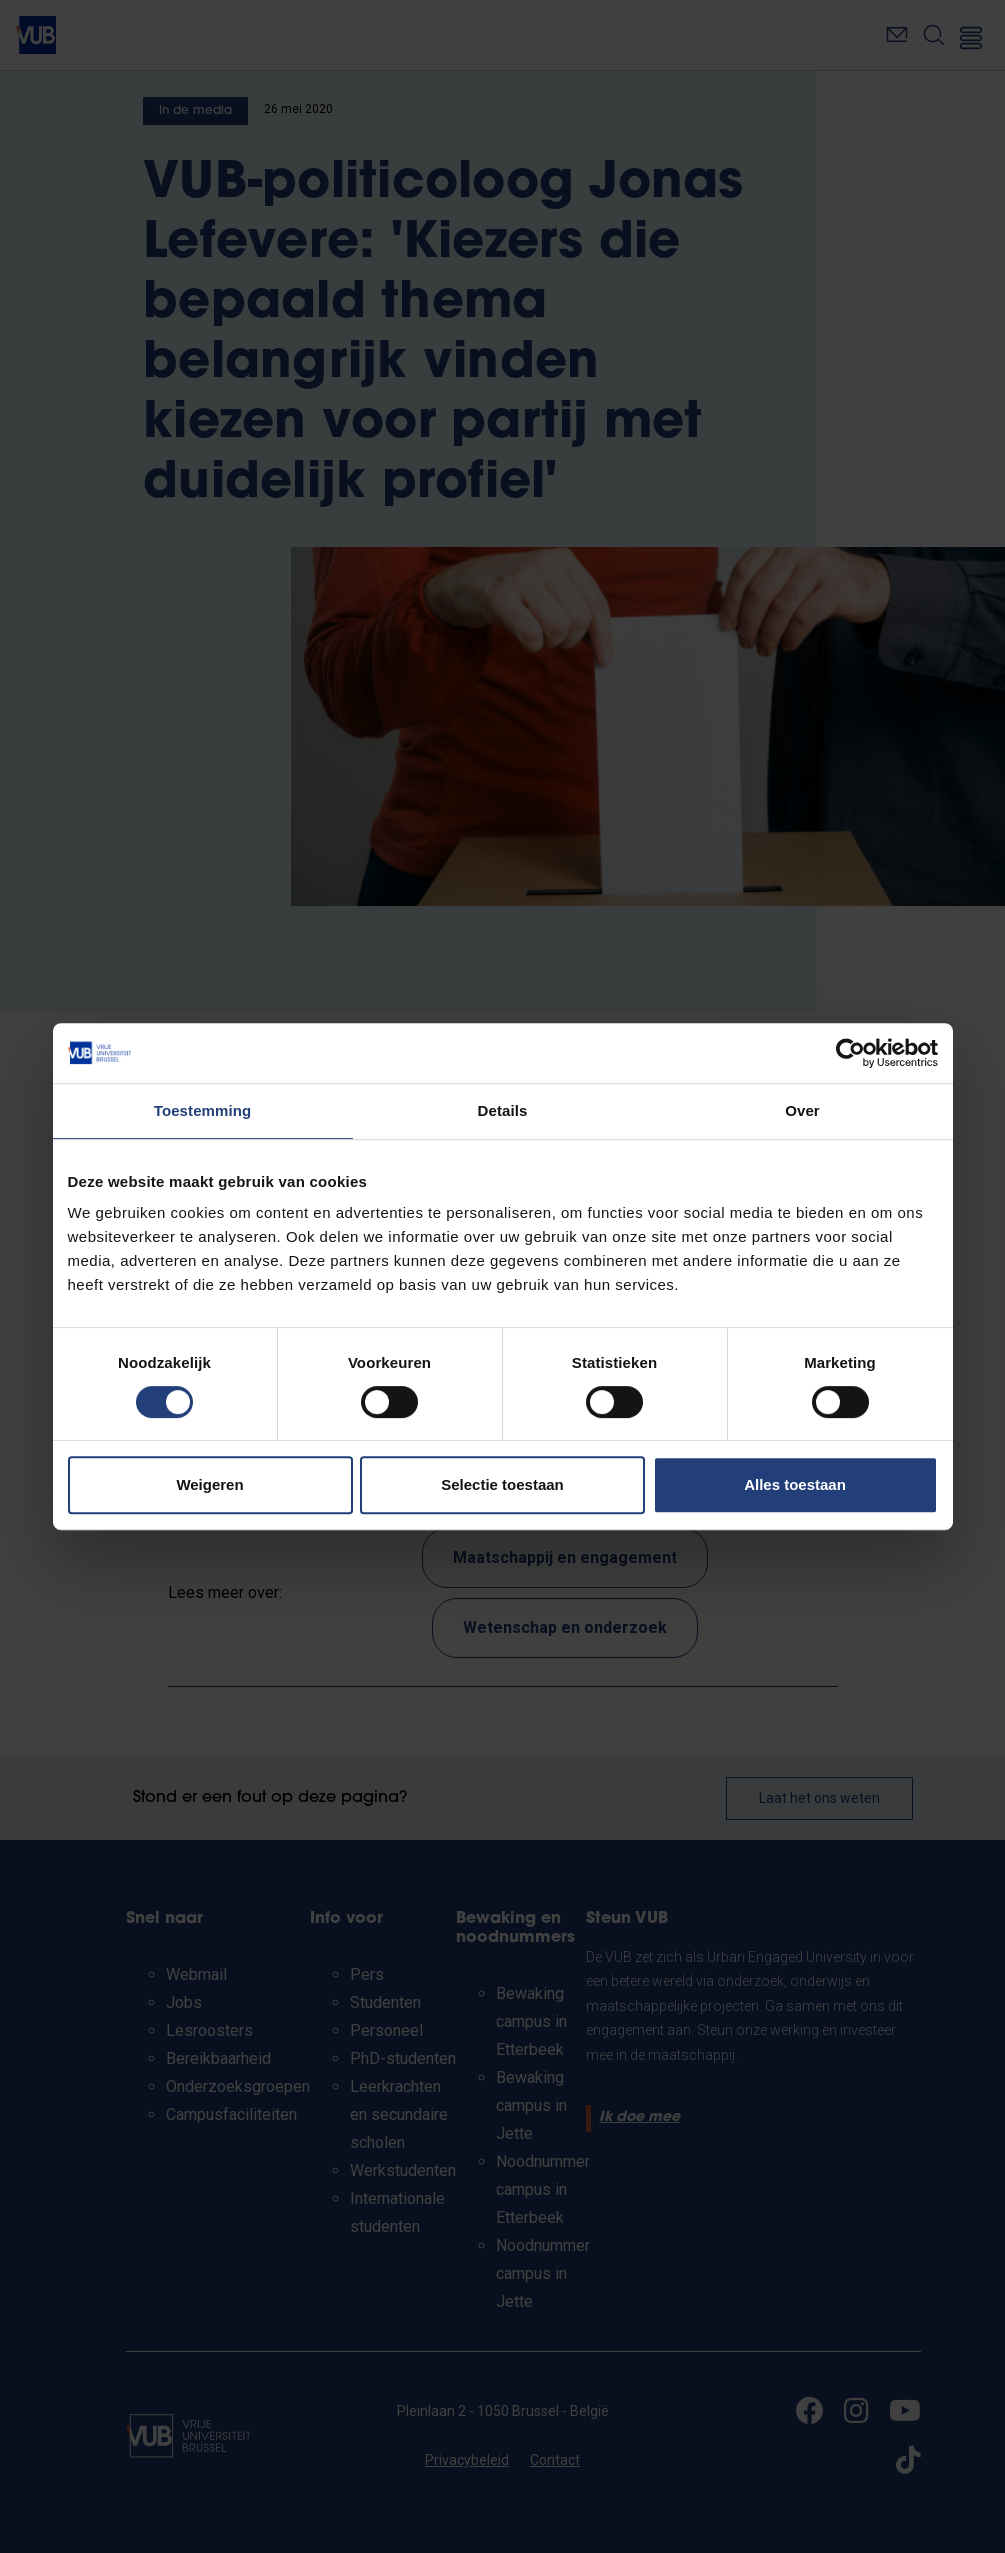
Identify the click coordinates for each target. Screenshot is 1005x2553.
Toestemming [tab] (203, 1110)
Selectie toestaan (502, 1484)
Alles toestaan (795, 1484)
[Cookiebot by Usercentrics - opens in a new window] (850, 1053)
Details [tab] (503, 1110)
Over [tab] (802, 1110)
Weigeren (209, 1484)
